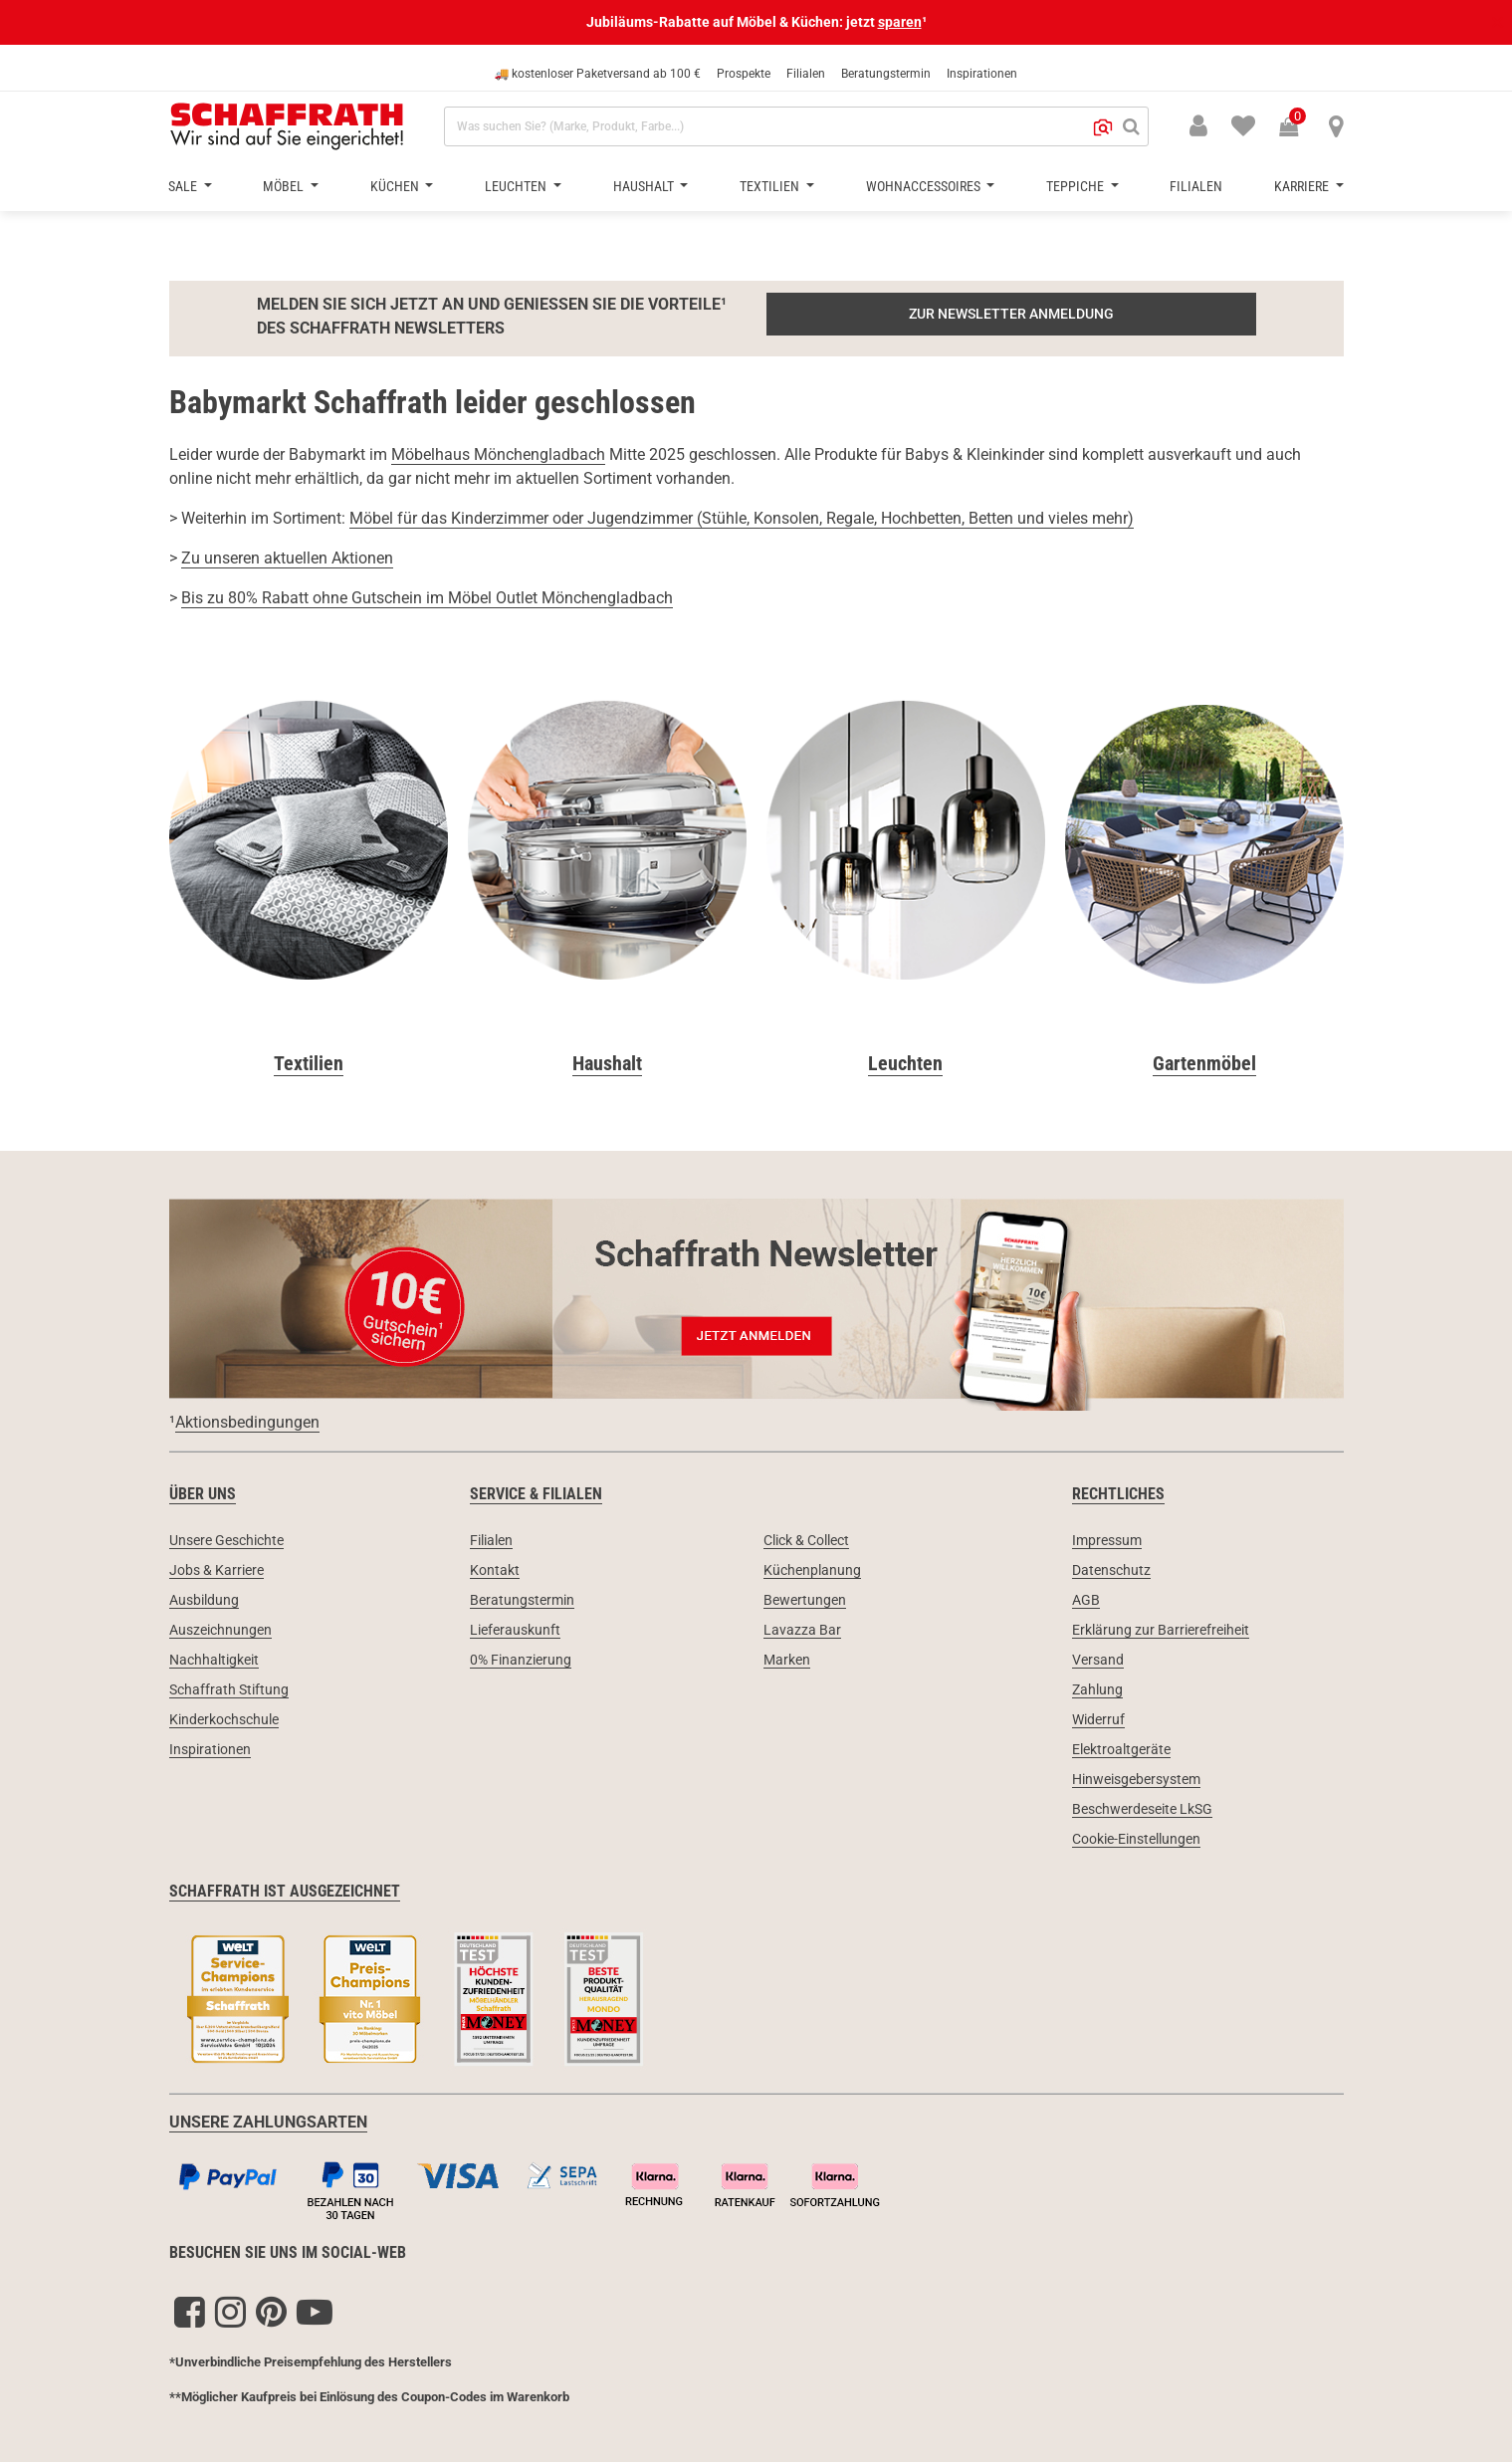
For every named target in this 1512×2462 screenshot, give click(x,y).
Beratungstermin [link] (522, 1600)
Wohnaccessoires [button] (924, 186)
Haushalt (607, 1063)
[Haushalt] (607, 844)
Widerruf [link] (1098, 1719)
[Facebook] (189, 2312)
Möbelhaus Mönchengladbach (498, 454)
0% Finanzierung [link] (520, 1660)
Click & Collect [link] (806, 1540)
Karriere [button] (1303, 186)
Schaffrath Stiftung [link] (229, 1689)
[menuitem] (1231, 124)
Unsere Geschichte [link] (226, 1540)
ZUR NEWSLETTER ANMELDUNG (1011, 314)
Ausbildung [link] (204, 1600)
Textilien (308, 1063)
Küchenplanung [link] (812, 1570)
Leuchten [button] (517, 186)
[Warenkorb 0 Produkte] (1299, 128)
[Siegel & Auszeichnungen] (756, 2002)
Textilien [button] (771, 186)
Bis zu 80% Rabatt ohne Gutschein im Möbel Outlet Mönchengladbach (427, 597)
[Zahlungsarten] (756, 2187)
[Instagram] (230, 2312)
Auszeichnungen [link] (220, 1630)
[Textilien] (308, 844)
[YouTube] (314, 2312)
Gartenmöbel (1204, 1063)
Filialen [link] (491, 1540)
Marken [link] (786, 1660)
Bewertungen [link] (804, 1600)
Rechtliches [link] (1118, 1493)
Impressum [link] (1107, 1540)
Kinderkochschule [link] (224, 1719)
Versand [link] (1098, 1660)
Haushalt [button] (645, 186)
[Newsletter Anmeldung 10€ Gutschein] (756, 1299)
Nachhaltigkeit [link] (214, 1660)
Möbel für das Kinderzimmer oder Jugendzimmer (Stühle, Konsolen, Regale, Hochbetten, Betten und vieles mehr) (741, 518)
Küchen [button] (396, 186)
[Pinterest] (271, 2312)
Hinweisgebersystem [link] (1136, 1779)
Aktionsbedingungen (247, 1422)
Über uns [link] (202, 1493)
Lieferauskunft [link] (515, 1630)
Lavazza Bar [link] (802, 1630)
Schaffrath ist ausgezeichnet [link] (284, 1891)
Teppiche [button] (1076, 186)
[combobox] (796, 126)
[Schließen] (1496, 22)
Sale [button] (184, 186)
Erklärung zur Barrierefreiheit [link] (1160, 1630)
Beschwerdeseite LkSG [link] (1142, 1809)
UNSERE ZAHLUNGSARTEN (268, 2122)
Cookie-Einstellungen (1136, 1839)
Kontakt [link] (495, 1570)
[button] (1103, 126)
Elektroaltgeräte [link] (1121, 1749)
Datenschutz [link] (1111, 1570)
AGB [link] (1086, 1600)
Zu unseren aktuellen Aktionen (287, 558)
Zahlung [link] (1097, 1689)
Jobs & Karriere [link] (216, 1570)
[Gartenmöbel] (1204, 844)
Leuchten (905, 1063)
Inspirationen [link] (210, 1749)
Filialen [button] (1196, 186)
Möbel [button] (285, 186)
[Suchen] (1131, 126)
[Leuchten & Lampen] (905, 844)
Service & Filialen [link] (536, 1493)
